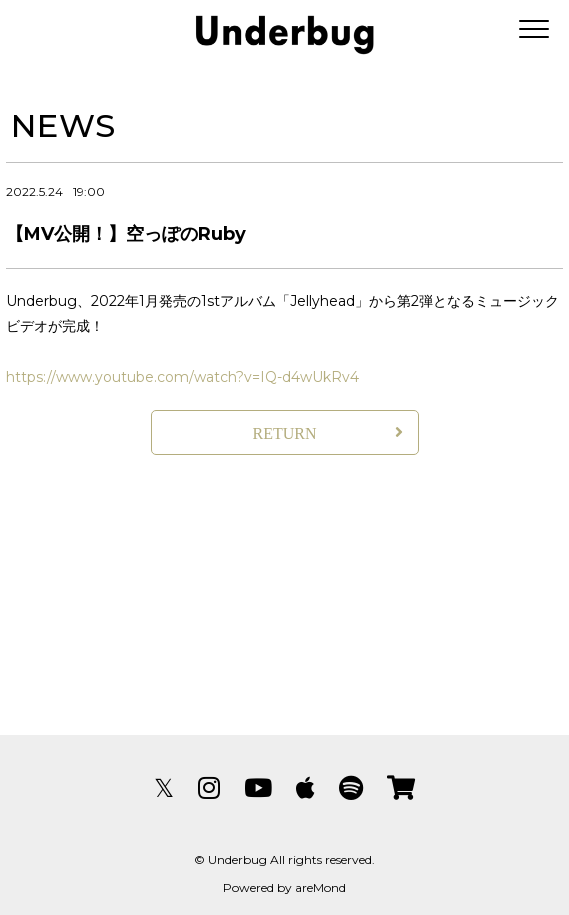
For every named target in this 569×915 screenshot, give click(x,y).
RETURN (285, 433)
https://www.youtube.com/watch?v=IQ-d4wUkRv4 (182, 377)
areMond (320, 887)
